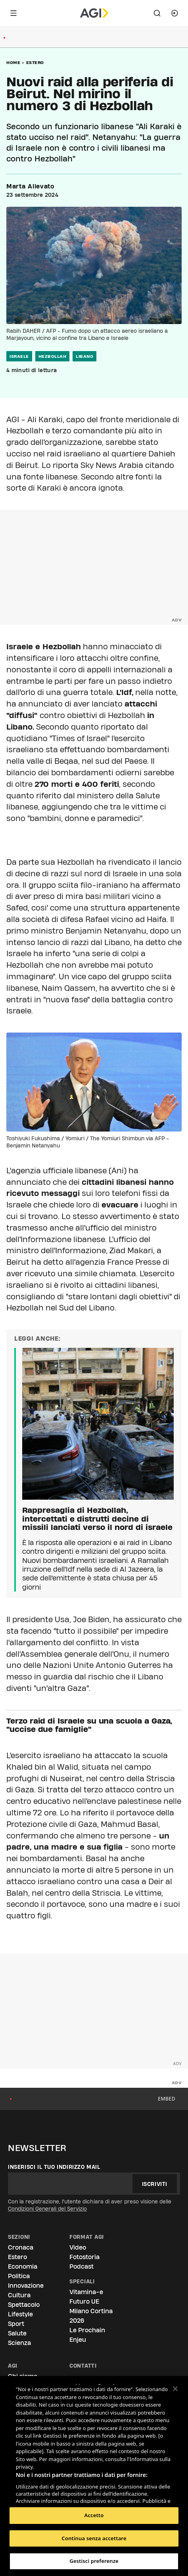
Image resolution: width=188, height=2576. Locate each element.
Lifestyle (20, 2314)
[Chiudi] (175, 2388)
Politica (19, 2276)
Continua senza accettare (93, 2538)
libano (84, 356)
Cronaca (20, 2247)
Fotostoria (84, 2257)
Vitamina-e (86, 2292)
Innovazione (26, 2285)
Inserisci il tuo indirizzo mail (54, 2166)
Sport (16, 2324)
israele (19, 356)
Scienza (19, 2343)
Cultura (19, 2295)
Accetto (94, 2515)
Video (77, 2247)
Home (13, 62)
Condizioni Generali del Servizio (47, 2208)
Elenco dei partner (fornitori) (53, 2494)
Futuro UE (84, 2301)
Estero (35, 62)
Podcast (81, 2266)
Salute (17, 2333)
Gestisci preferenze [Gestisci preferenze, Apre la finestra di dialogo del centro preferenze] (94, 2560)
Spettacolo (24, 2304)
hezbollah (52, 356)
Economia (22, 2266)
